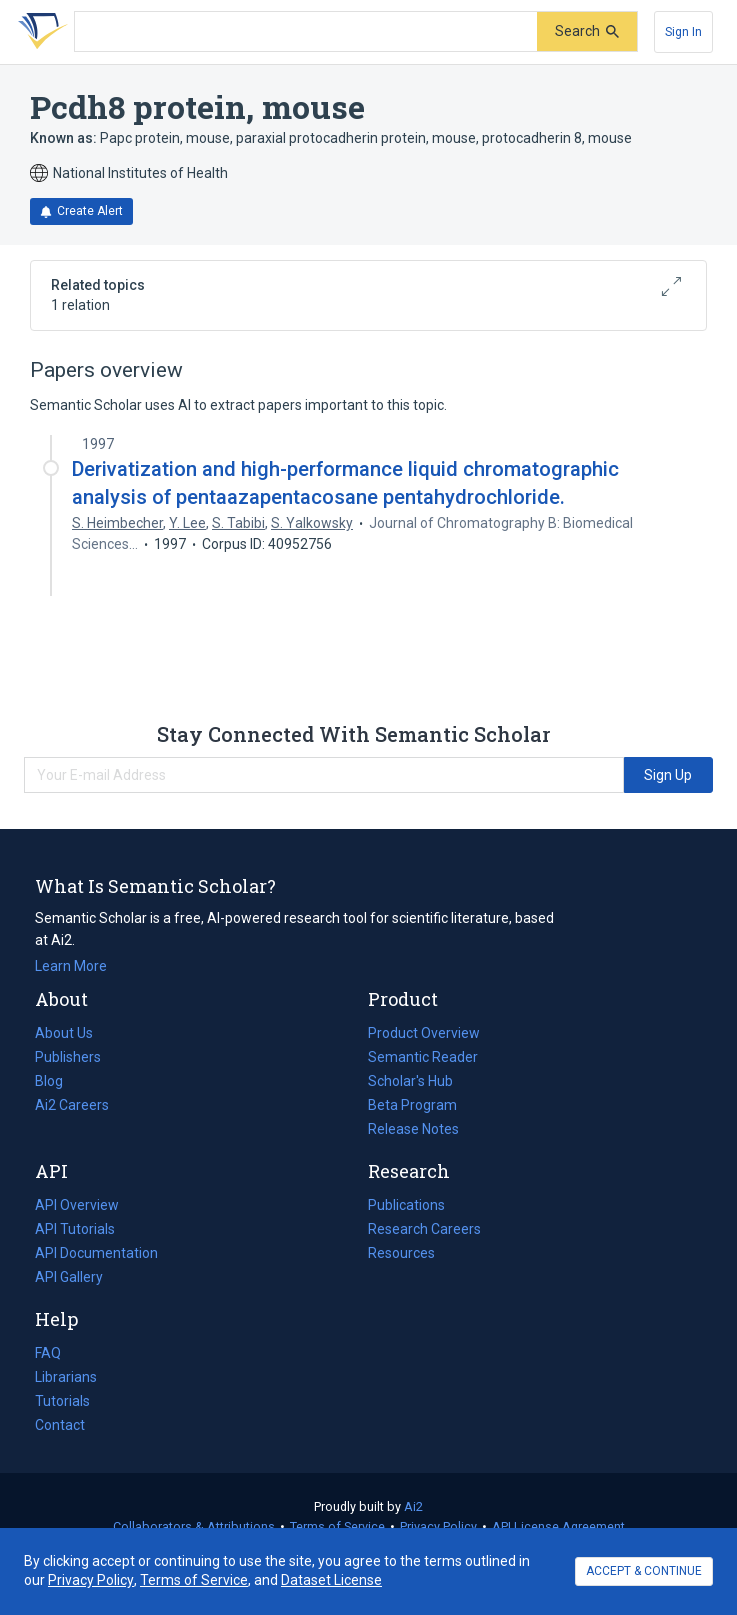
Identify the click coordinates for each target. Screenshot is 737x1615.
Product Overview (424, 1033)
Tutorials (62, 1401)
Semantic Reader (423, 1057)
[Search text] (306, 32)
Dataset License (331, 1580)
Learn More (71, 966)
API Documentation (96, 1253)
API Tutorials (75, 1229)
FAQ (48, 1353)
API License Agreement (558, 1526)
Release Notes (413, 1129)
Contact (60, 1425)
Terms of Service (337, 1526)
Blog (57, 1081)
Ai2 (413, 1506)
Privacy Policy (438, 1526)
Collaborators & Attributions (194, 1526)
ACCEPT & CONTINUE (644, 1571)
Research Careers (424, 1229)
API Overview (77, 1205)
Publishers (68, 1057)
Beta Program (412, 1105)
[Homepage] (39, 32)
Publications (406, 1205)
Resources (401, 1253)
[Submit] (587, 31)
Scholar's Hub (410, 1081)
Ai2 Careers (72, 1105)
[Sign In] (683, 32)
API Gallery (69, 1277)
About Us (64, 1033)
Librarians (66, 1377)
